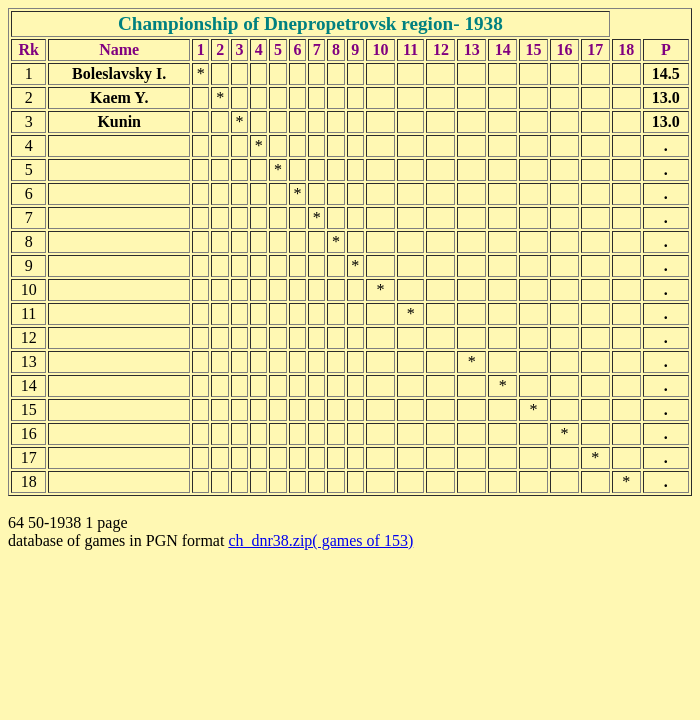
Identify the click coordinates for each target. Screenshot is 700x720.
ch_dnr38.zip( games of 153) (320, 540)
